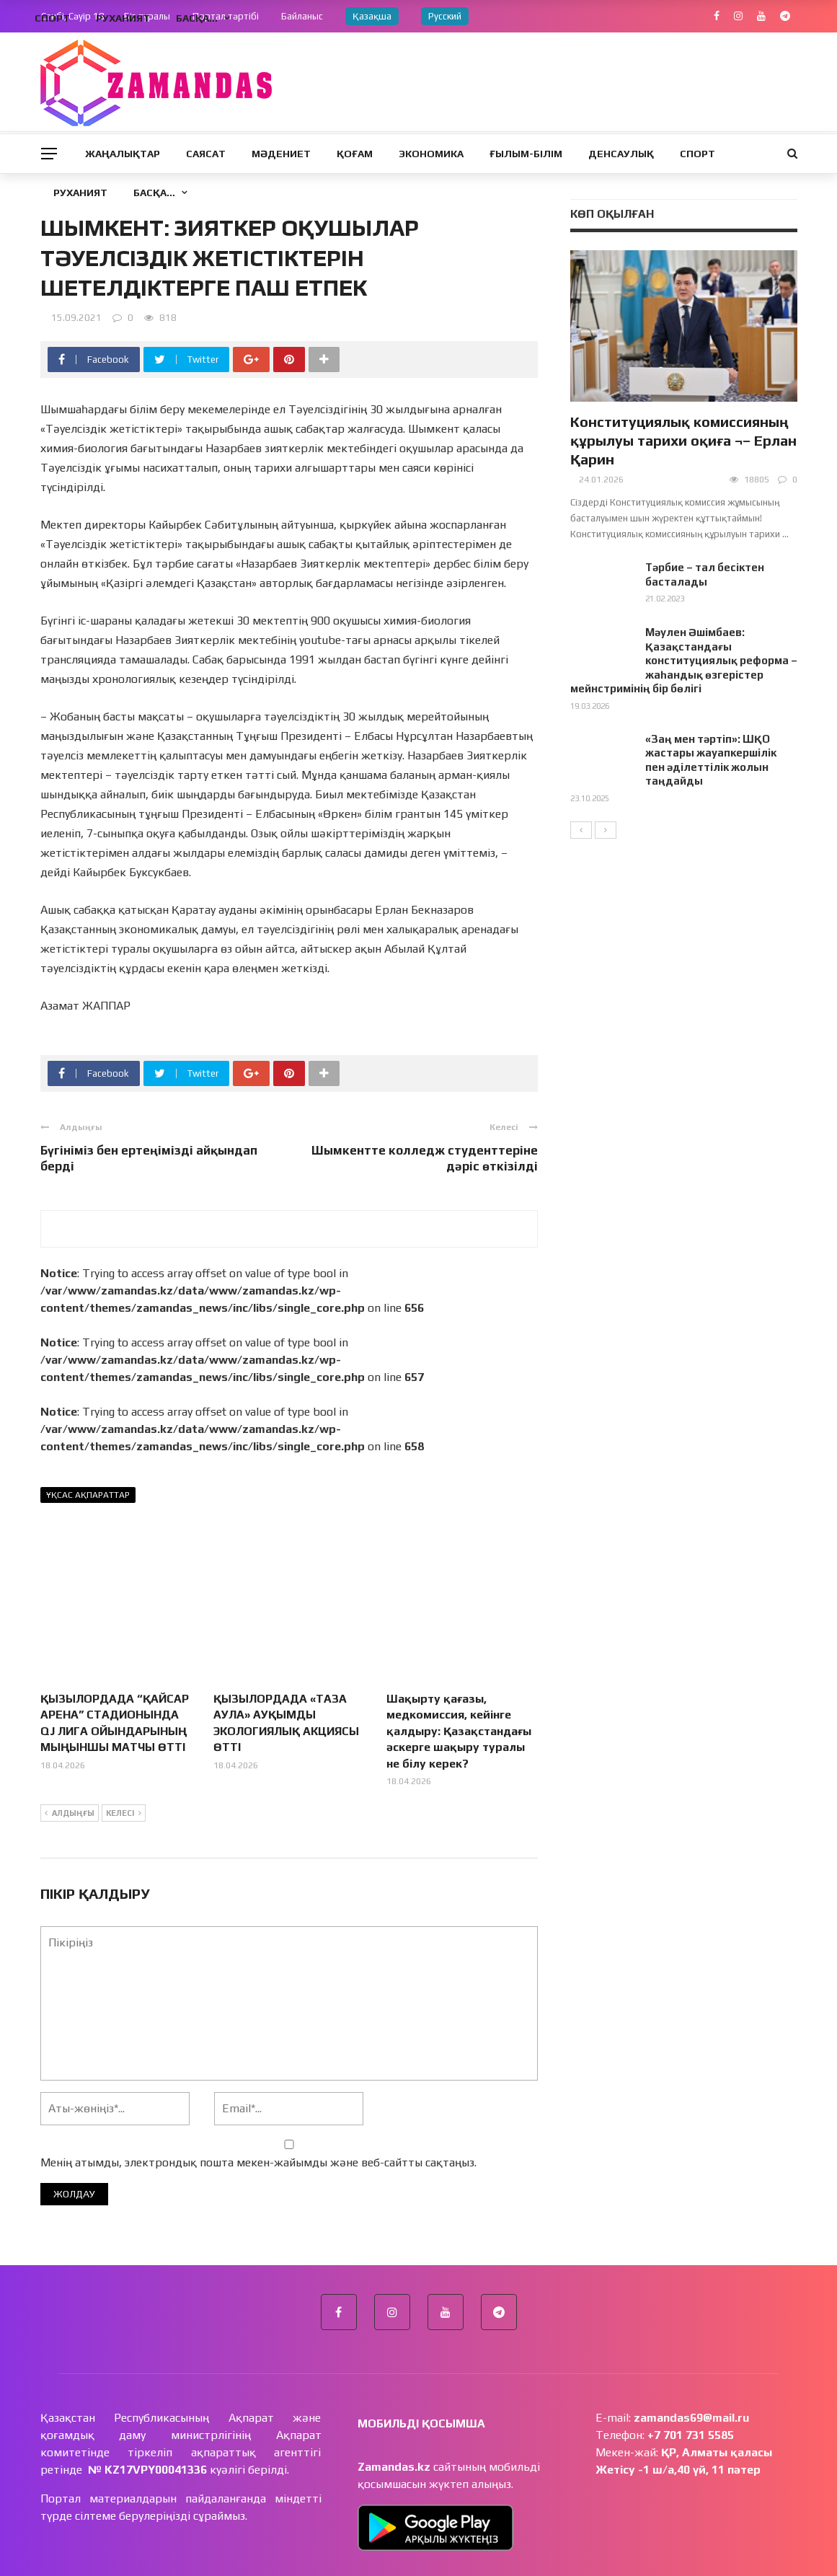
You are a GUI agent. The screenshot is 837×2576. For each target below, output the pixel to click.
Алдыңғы (69, 1763)
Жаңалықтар (122, 153)
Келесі (123, 1763)
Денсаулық (621, 153)
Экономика (431, 153)
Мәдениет (281, 153)
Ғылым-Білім (526, 153)
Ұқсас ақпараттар (88, 1495)
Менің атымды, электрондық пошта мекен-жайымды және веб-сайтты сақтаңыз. (258, 2112)
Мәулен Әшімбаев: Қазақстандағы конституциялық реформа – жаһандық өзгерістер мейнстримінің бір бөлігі (683, 660)
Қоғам (355, 153)
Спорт (697, 153)
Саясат (206, 153)
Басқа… (154, 192)
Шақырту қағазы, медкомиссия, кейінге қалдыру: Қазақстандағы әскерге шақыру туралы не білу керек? (458, 1680)
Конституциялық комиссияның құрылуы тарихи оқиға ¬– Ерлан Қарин (683, 440)
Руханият (80, 192)
